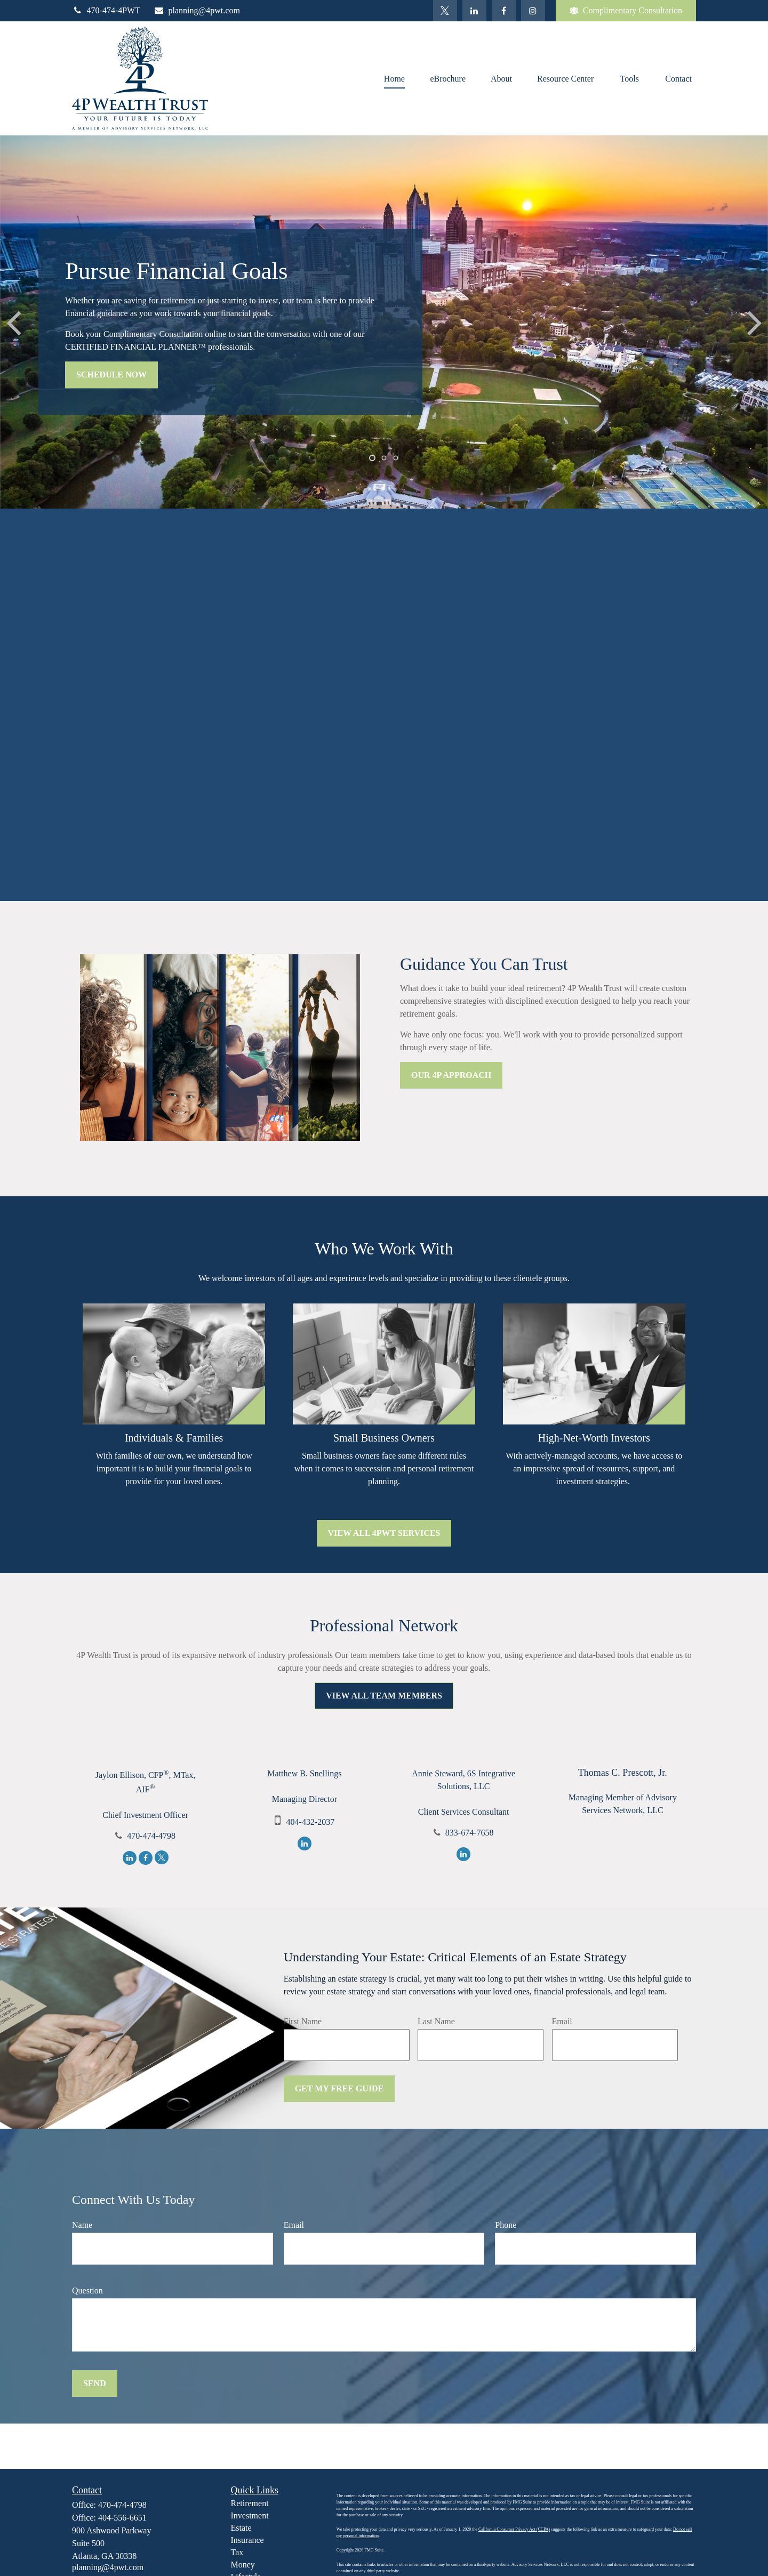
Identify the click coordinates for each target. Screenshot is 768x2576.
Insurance (247, 2540)
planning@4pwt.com (197, 10)
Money (243, 2564)
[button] (394, 78)
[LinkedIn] (474, 10)
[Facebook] (504, 10)
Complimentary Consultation (626, 10)
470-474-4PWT (106, 10)
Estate (241, 2527)
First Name (303, 2021)
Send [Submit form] (94, 2383)
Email (562, 2021)
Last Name (436, 2021)
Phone (505, 2224)
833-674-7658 (469, 1832)
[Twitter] (445, 10)
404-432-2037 (310, 1821)
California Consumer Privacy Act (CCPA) (514, 2529)
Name (82, 2224)
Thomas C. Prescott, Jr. (622, 1772)
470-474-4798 (151, 1835)
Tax (237, 2552)
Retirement (250, 2503)
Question (87, 2290)
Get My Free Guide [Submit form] (339, 2088)
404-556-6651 (122, 2517)
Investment (250, 2515)
